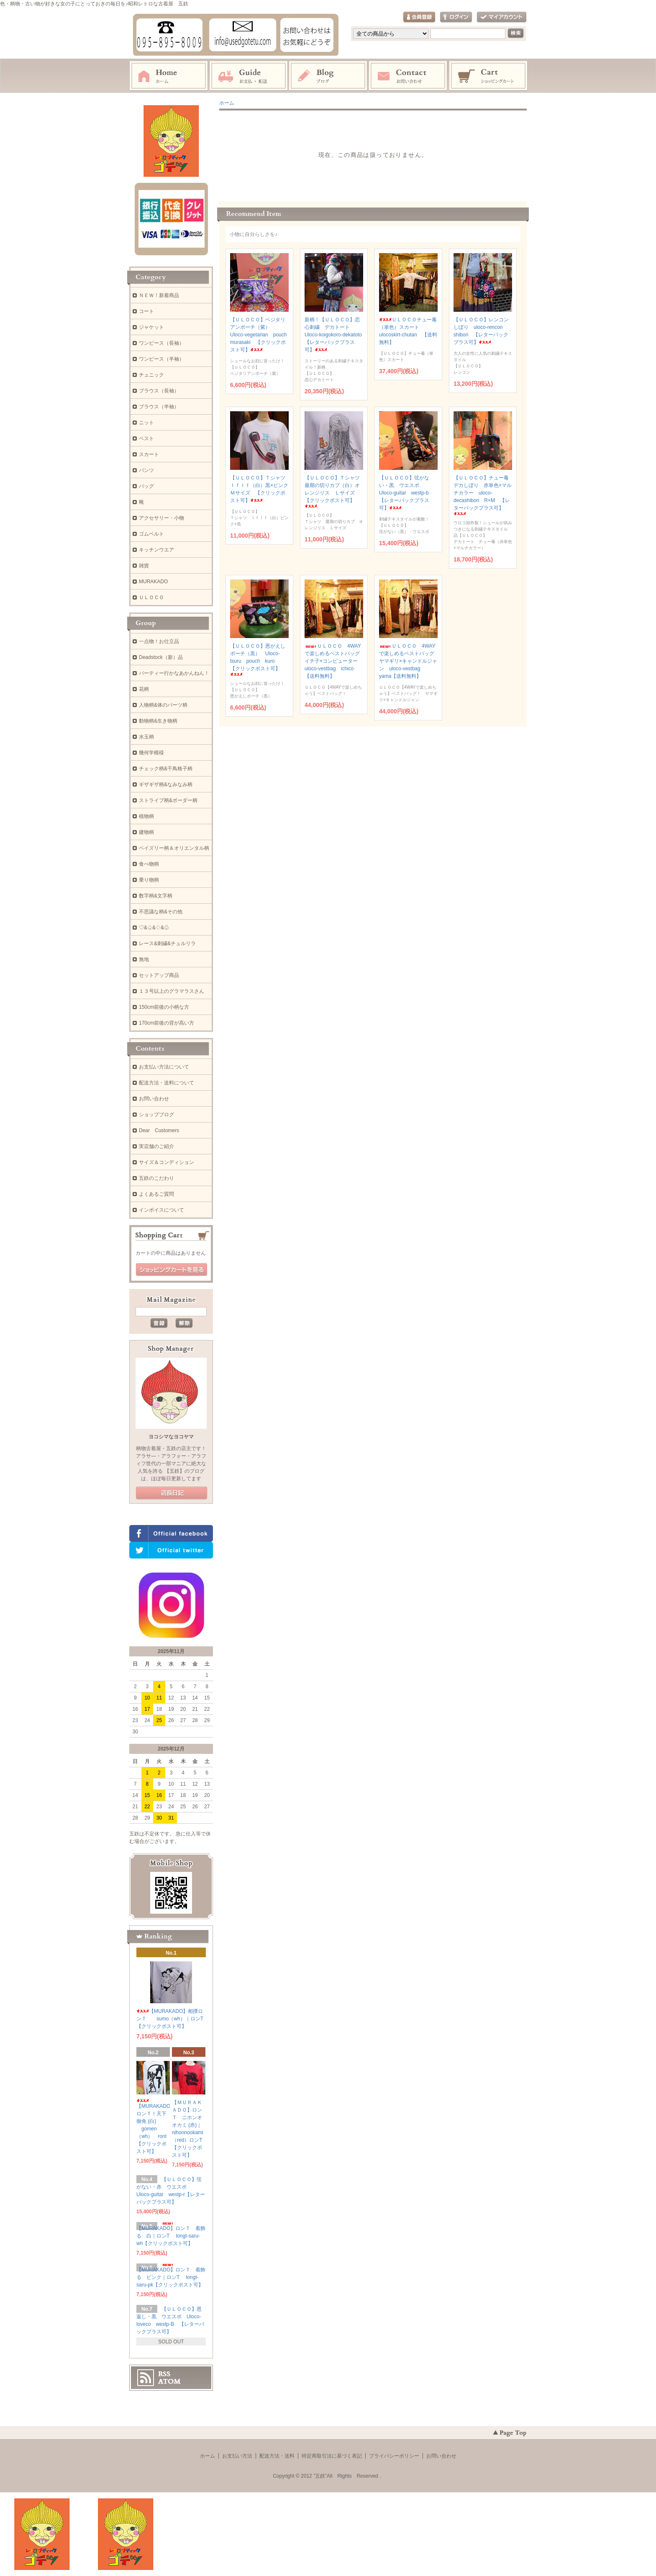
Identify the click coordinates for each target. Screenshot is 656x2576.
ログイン (456, 17)
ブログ (328, 76)
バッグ (146, 486)
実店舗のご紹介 (156, 1146)
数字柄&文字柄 (155, 896)
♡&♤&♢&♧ (154, 927)
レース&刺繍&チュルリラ (167, 943)
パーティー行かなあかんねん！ (174, 673)
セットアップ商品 (159, 975)
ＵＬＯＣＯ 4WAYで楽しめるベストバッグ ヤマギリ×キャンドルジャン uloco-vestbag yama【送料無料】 (409, 661)
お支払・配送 (248, 76)
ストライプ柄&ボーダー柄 (168, 800)
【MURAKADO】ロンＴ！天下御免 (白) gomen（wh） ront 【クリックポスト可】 (155, 2126)
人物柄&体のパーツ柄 (163, 705)
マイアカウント (502, 17)
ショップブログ (156, 1115)
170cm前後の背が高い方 (166, 1023)
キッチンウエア (156, 550)
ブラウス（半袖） (159, 407)
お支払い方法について (164, 1067)
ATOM (169, 2381)
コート (146, 311)
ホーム (168, 76)
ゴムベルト (151, 534)
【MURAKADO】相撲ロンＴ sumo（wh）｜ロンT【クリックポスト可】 (169, 2018)
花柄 (144, 689)
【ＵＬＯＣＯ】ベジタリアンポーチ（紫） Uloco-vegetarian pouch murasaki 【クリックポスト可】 (261, 335)
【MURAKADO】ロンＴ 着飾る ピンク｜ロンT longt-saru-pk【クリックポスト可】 (170, 2276)
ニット (146, 422)
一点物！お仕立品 (159, 641)
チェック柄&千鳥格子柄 (165, 769)
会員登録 (419, 17)
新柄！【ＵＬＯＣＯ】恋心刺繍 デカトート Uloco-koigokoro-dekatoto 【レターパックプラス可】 (336, 335)
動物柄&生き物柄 (158, 721)
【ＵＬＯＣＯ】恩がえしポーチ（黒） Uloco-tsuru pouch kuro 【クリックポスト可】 (257, 659)
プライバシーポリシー (394, 2456)
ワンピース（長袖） (161, 343)
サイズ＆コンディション (166, 1162)
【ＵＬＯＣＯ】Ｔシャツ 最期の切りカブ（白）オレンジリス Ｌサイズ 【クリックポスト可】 (335, 491)
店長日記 (172, 1493)
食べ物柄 (149, 864)
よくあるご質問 (156, 1194)
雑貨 (144, 566)
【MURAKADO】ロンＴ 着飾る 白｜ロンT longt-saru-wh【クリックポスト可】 (170, 2234)
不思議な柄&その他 (160, 912)
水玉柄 (146, 737)
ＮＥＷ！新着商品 (159, 295)
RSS (164, 2373)
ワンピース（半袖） (161, 359)
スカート (149, 454)
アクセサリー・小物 (161, 518)
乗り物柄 (149, 880)
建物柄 (146, 832)
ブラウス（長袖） (159, 391)
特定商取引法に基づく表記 (332, 2456)
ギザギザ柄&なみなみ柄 (165, 784)
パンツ (146, 470)
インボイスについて (161, 1210)
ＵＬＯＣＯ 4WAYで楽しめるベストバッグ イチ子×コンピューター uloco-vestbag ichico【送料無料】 (335, 661)
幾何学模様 (151, 753)
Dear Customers (159, 1130)
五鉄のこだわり (156, 1178)
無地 (144, 959)
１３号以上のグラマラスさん (171, 991)
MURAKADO (153, 581)
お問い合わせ (408, 76)
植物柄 (146, 816)
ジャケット (151, 327)
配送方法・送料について (166, 1083)
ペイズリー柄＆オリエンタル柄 (174, 848)
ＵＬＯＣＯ (151, 597)
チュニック (151, 375)
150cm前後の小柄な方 (164, 1007)
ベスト (146, 438)
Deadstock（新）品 (161, 657)
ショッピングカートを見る (172, 1269)
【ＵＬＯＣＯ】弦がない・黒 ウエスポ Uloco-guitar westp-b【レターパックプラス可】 (404, 493)
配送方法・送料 (277, 2456)
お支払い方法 (237, 2456)
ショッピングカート (488, 76)
